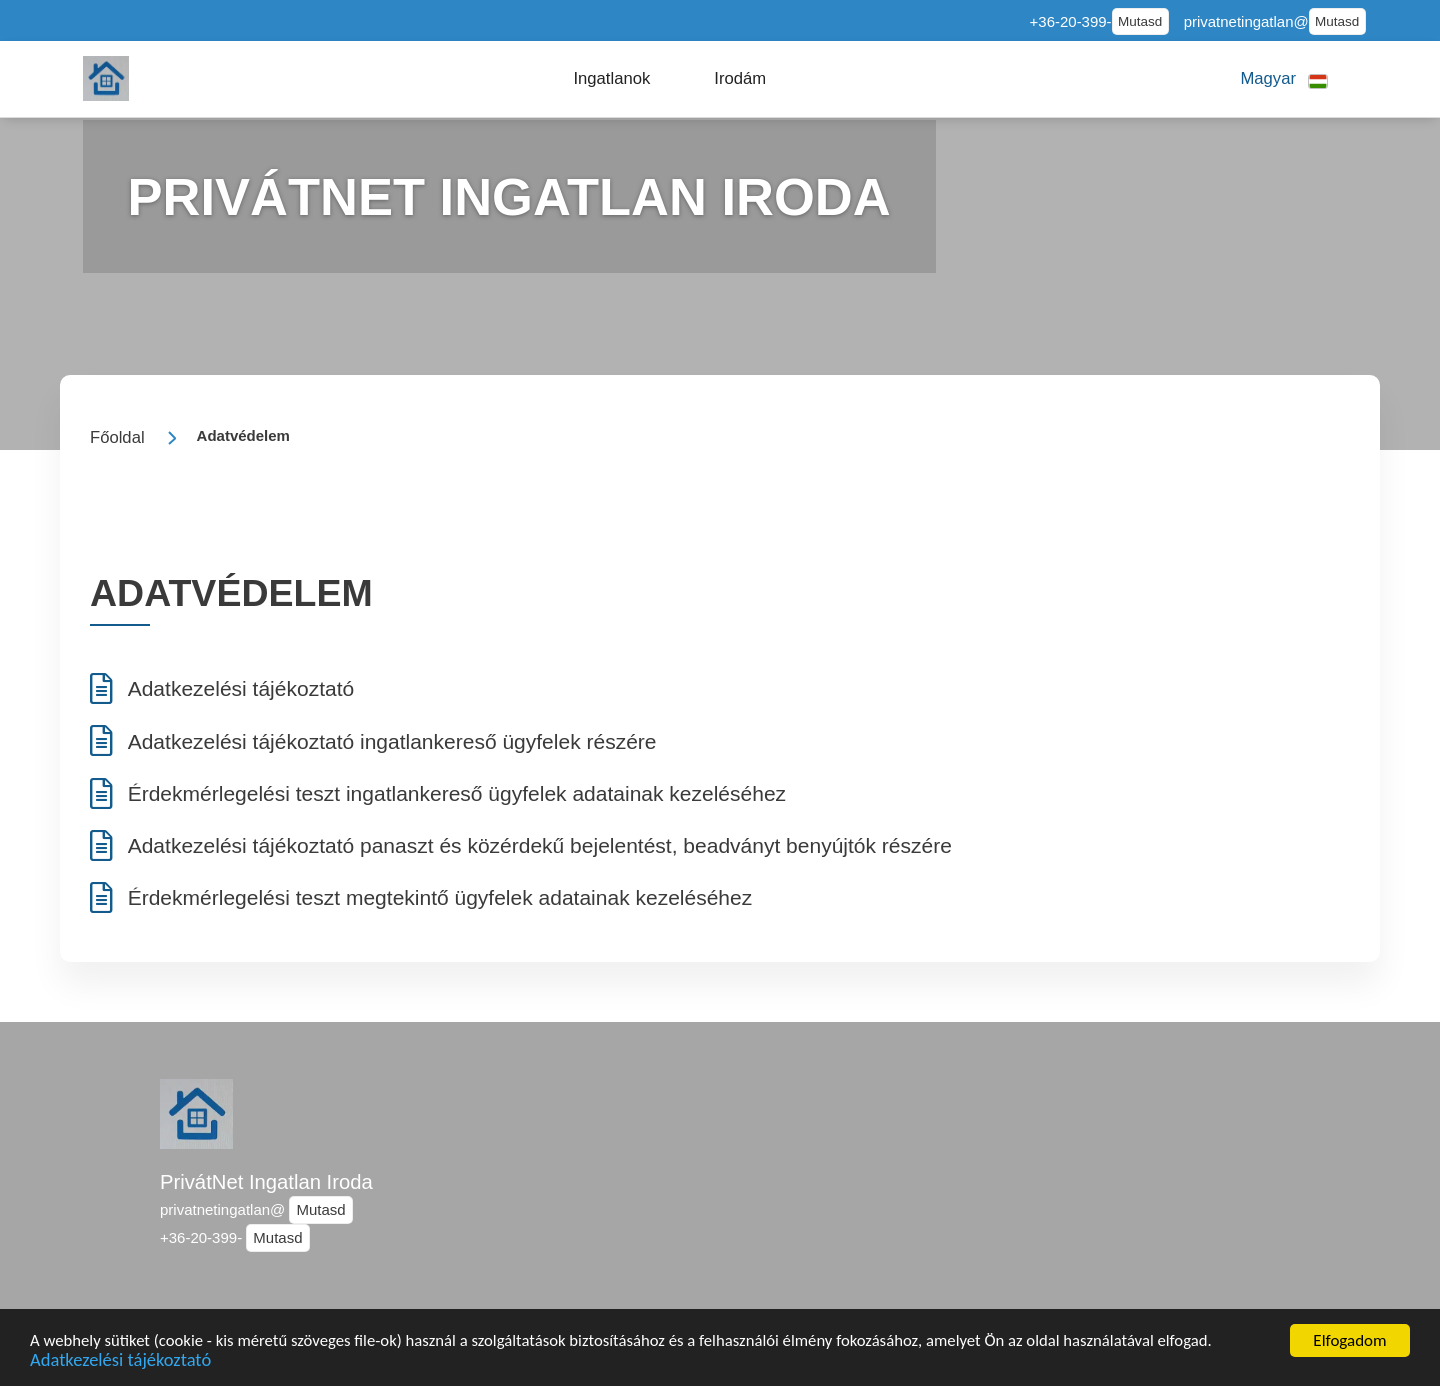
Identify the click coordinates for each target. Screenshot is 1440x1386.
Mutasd (1140, 21)
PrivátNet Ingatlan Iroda (266, 1182)
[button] (612, 79)
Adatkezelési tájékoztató (122, 1361)
